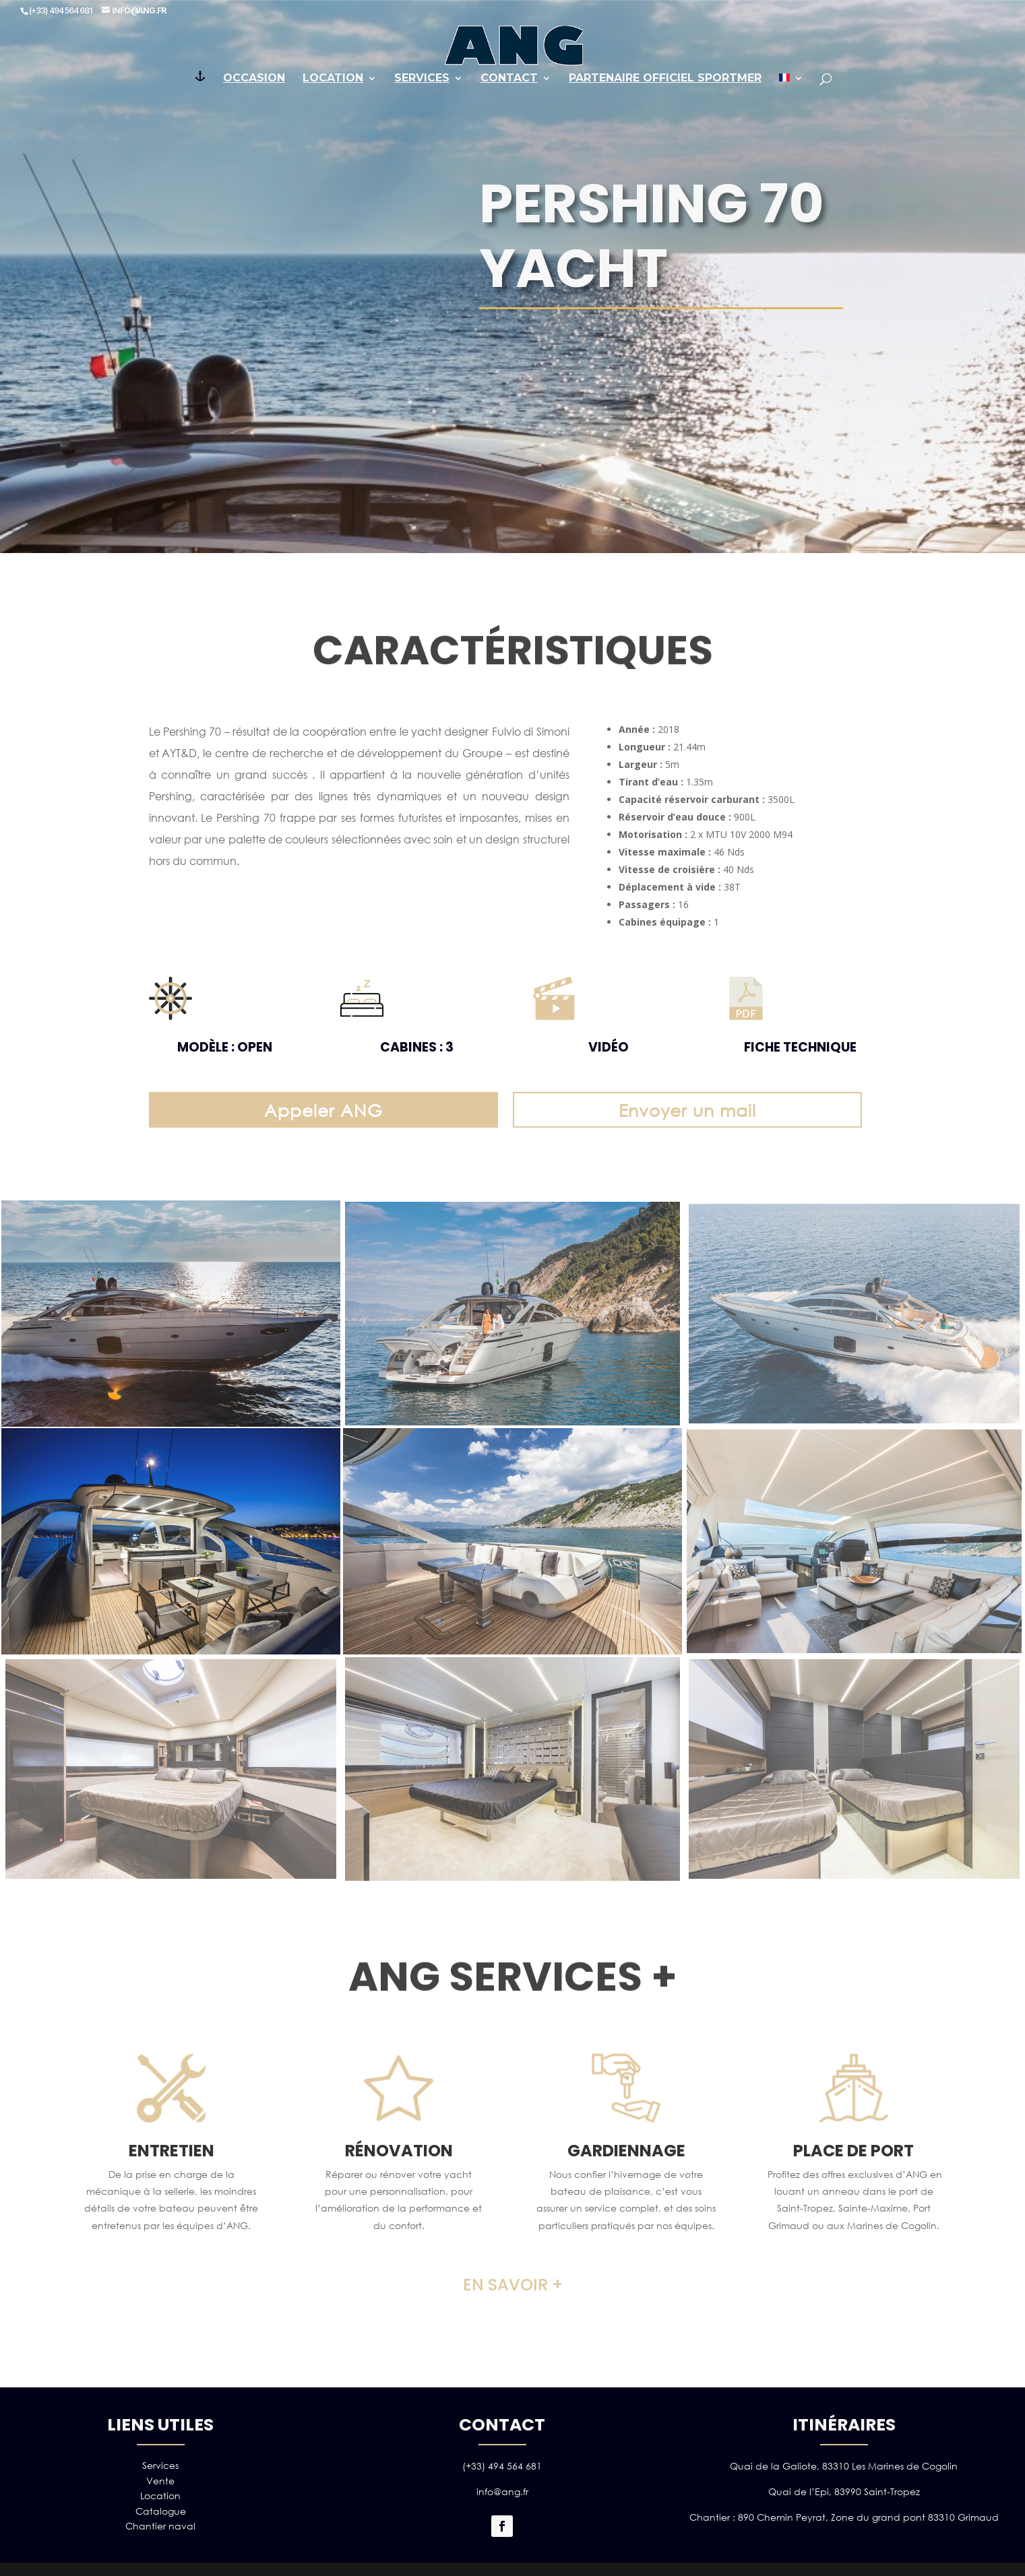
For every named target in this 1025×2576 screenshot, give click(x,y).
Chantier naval (160, 2525)
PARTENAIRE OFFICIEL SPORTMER (665, 78)
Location (333, 78)
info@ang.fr (502, 2491)
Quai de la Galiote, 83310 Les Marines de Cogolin (844, 2465)
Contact (509, 78)
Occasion (254, 78)
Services (421, 78)
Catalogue (160, 2511)
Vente (160, 2480)
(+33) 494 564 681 (502, 2465)
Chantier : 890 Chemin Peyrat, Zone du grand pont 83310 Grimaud (844, 2517)
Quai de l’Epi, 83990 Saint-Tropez (844, 2491)
